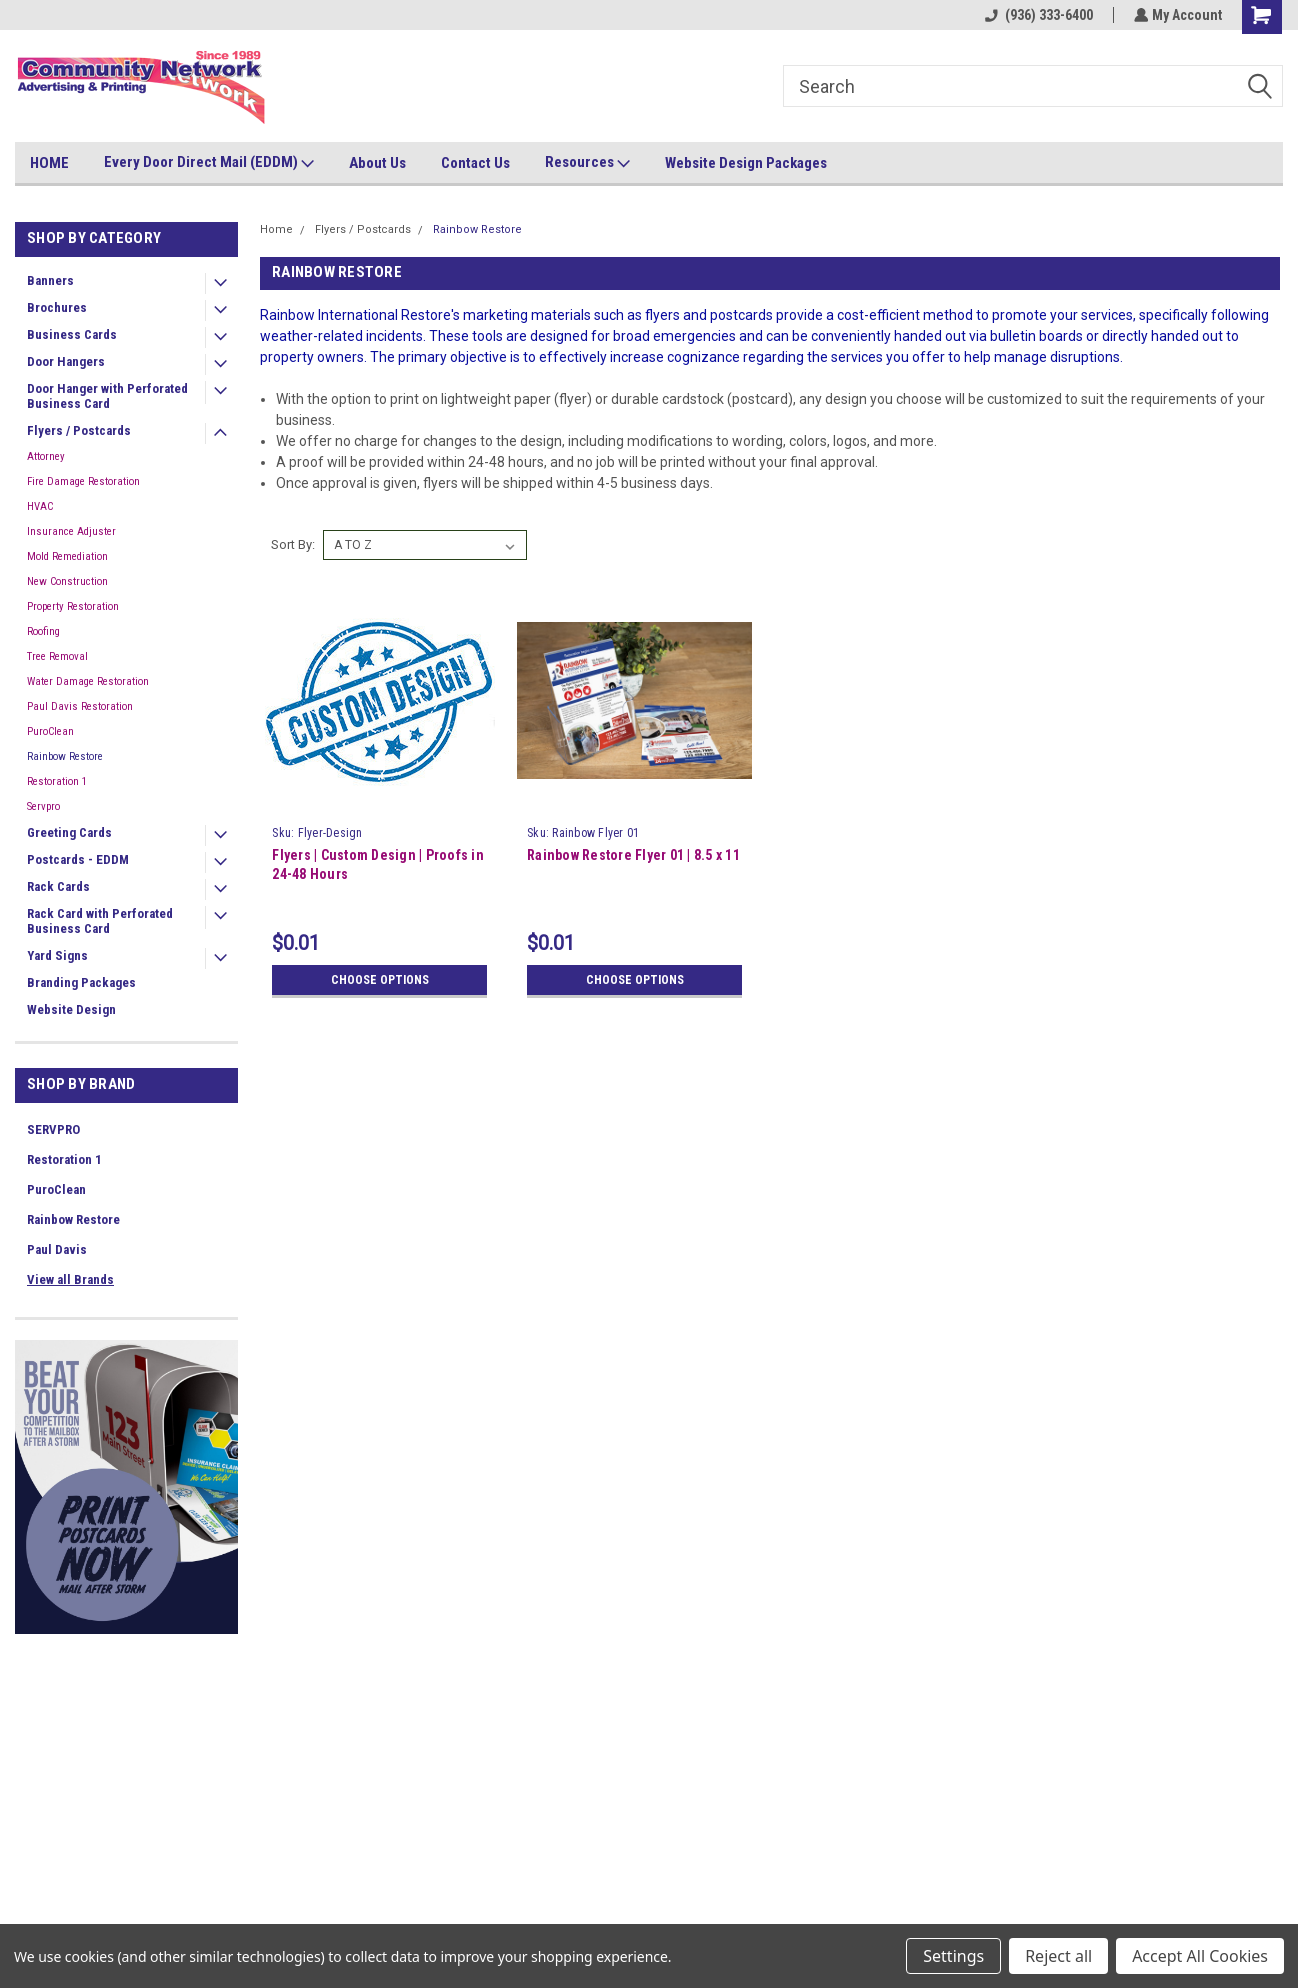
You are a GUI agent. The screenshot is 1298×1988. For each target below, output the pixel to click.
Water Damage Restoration (88, 681)
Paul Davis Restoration (80, 706)
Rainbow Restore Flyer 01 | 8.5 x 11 (632, 855)
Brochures (57, 307)
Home (276, 229)
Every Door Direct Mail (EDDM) (209, 163)
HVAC (40, 506)
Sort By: (293, 544)
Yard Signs (57, 955)
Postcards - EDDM (78, 859)
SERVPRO (53, 1129)
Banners (50, 280)
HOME (49, 163)
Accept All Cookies (1200, 1956)
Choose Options (379, 980)
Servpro (43, 806)
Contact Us (475, 163)
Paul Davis (57, 1249)
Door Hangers (66, 361)
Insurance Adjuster (71, 531)
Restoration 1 (57, 781)
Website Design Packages (746, 163)
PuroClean (50, 731)
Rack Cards (58, 886)
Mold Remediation (67, 556)
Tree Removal (57, 656)
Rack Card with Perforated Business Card (100, 921)
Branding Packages (81, 982)
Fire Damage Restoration (83, 481)
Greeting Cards (69, 832)
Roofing (43, 631)
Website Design (71, 1009)
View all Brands (70, 1279)
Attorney (46, 456)
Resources (587, 163)
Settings (953, 1956)
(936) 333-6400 (1037, 15)
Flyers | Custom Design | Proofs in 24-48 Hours (378, 864)
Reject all (1058, 1956)
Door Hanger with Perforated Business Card (107, 396)
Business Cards (72, 334)
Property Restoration (73, 606)
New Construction (67, 581)
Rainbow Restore (65, 756)
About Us (377, 163)
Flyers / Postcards (79, 430)
